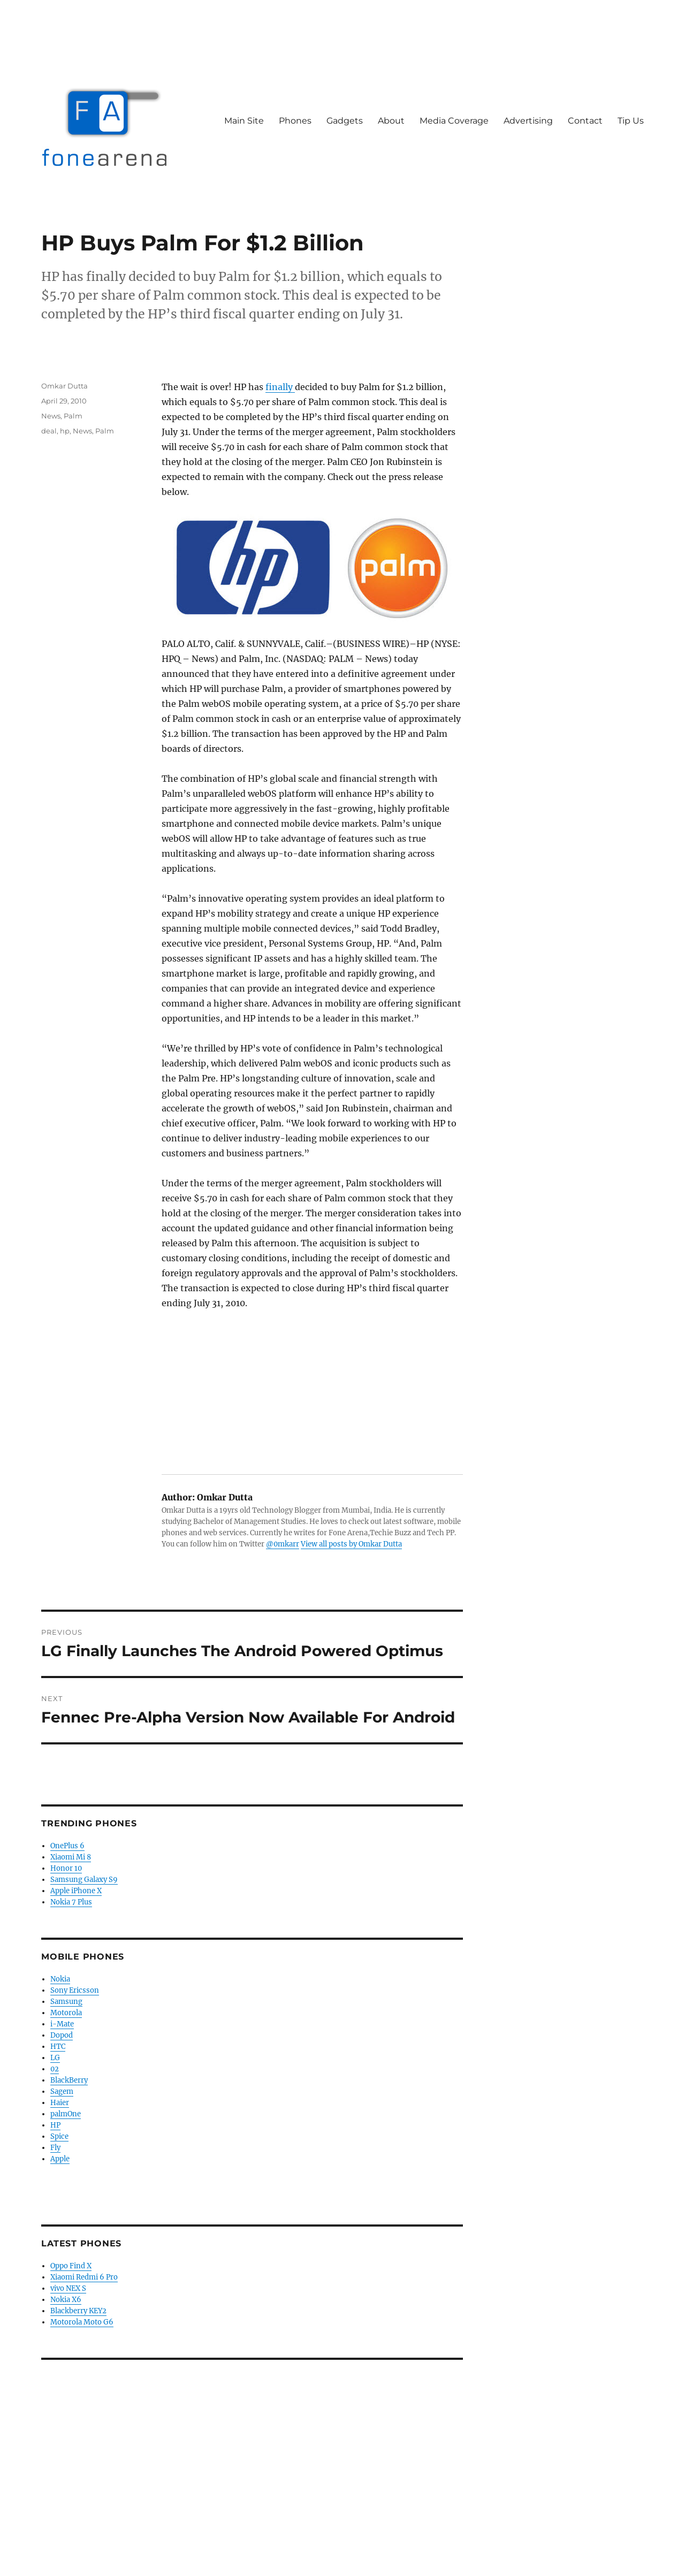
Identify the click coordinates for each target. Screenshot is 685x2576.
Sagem (61, 2091)
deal (49, 430)
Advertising (528, 121)
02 (54, 2069)
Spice (59, 2136)
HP (55, 2125)
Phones (295, 121)
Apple (60, 2158)
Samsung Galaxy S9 (84, 1879)
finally (280, 387)
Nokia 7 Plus (71, 1902)
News (50, 415)
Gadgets (344, 121)
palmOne (65, 2113)
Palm (73, 415)
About (391, 121)
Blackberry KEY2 (78, 2310)
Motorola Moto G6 (81, 2322)
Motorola (66, 2012)
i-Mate (62, 2024)
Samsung (66, 2001)
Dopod (61, 2035)
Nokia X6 (65, 2299)
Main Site (244, 121)
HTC (57, 2046)
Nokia (60, 1979)
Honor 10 (66, 1868)
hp (65, 430)
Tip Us (631, 121)
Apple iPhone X (76, 1890)
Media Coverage (454, 121)
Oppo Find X (71, 2265)
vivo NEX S (68, 2288)
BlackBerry (69, 2080)
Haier (59, 2102)
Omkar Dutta (64, 386)
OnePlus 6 (67, 1845)
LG (55, 2057)
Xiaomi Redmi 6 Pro (84, 2277)
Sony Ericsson (74, 1990)
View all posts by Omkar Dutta (351, 1544)
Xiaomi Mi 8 (70, 1857)
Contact (585, 121)
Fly (55, 2147)
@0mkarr (282, 1544)
